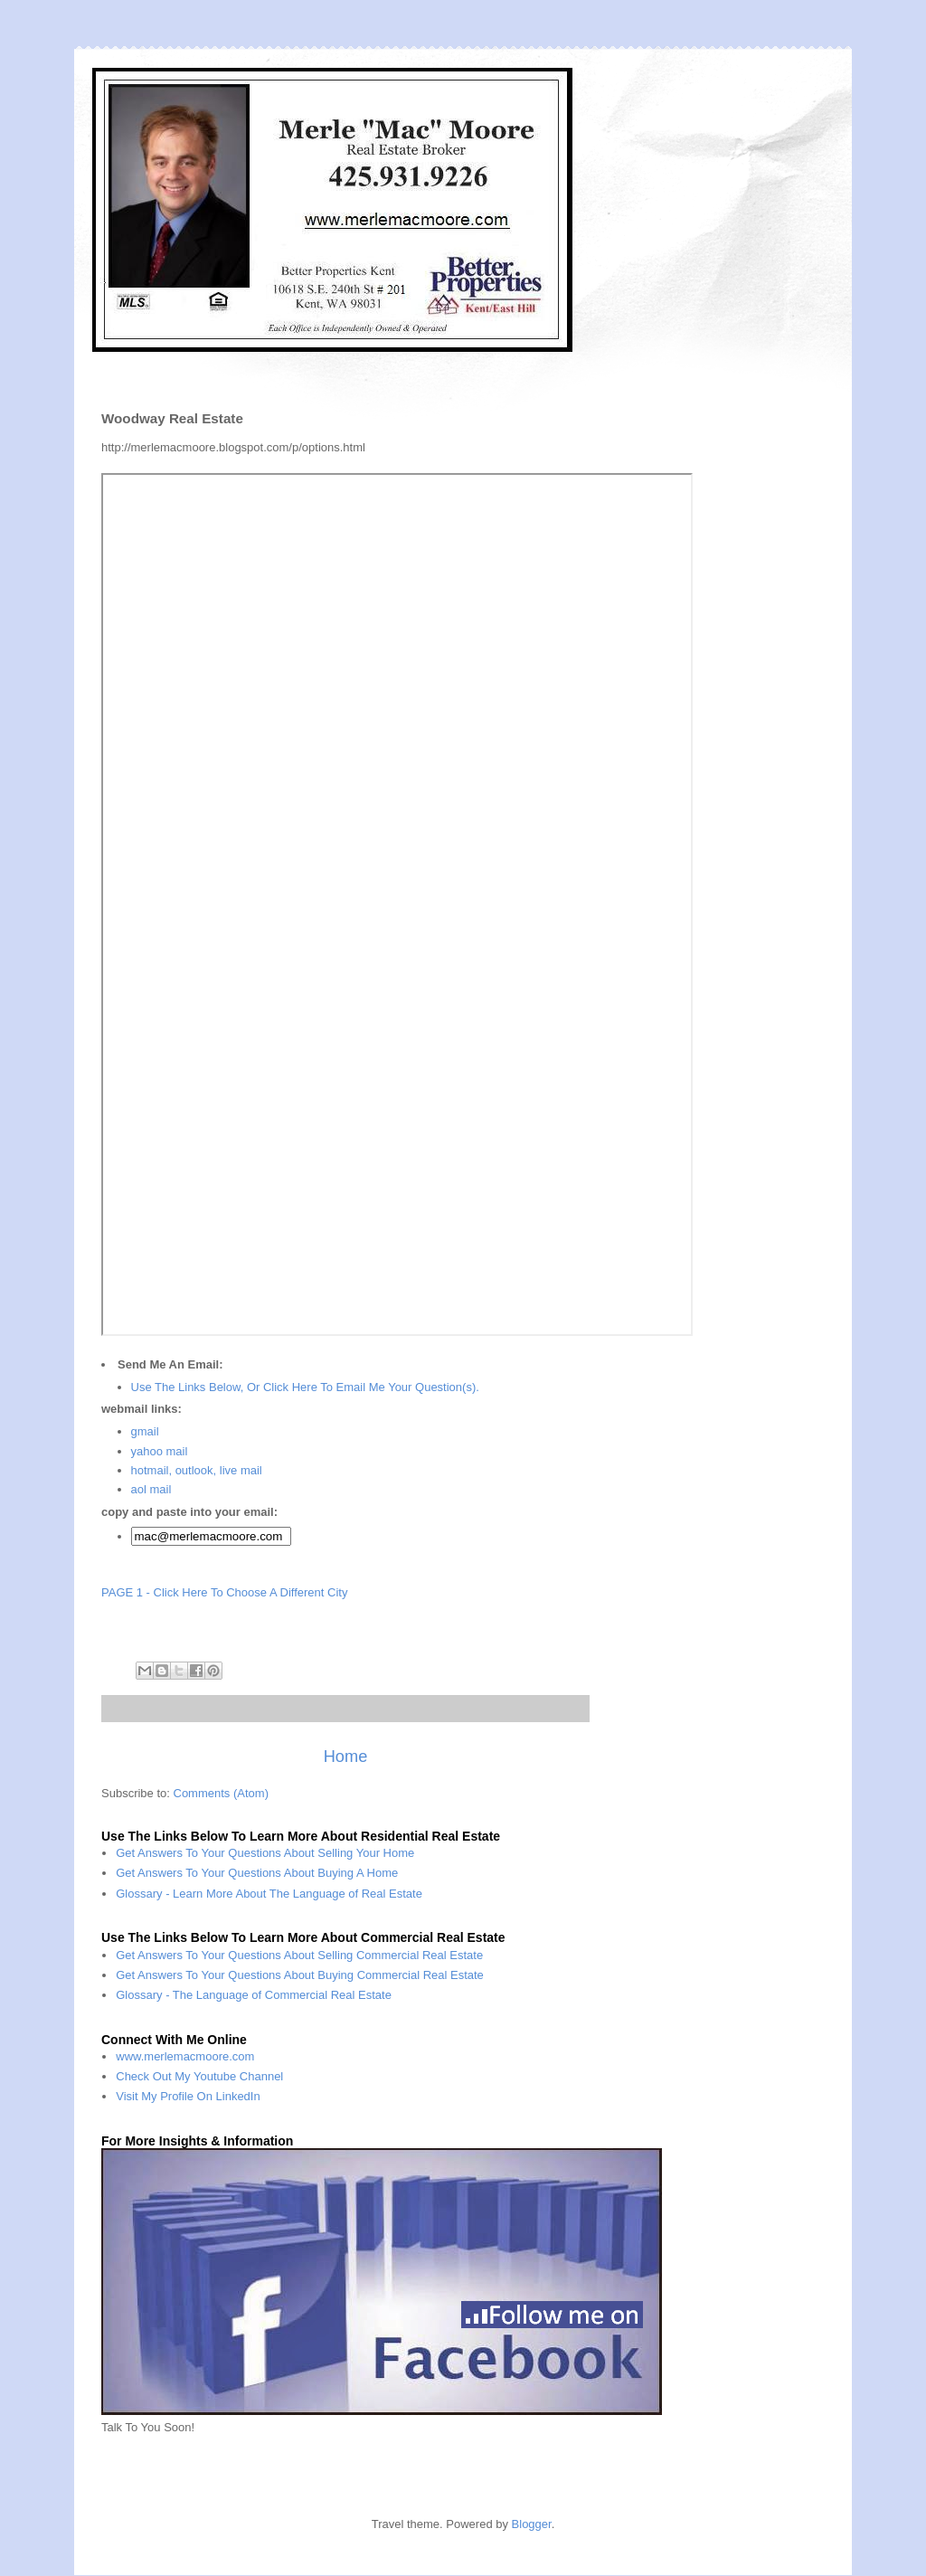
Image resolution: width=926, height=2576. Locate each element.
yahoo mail (159, 1451)
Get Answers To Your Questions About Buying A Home (257, 1873)
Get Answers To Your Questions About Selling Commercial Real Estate (299, 1955)
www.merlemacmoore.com (185, 2056)
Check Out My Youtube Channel (199, 2076)
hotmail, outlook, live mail (196, 1470)
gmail (145, 1431)
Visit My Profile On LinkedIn (188, 2096)
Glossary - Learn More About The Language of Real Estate (269, 1893)
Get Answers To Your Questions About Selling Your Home (265, 1853)
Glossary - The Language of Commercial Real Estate (254, 1995)
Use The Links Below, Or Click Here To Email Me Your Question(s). (305, 1387)
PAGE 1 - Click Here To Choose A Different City (224, 1592)
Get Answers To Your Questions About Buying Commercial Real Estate (300, 1975)
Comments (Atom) (221, 1793)
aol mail (151, 1489)
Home (346, 1756)
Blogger (532, 2524)
